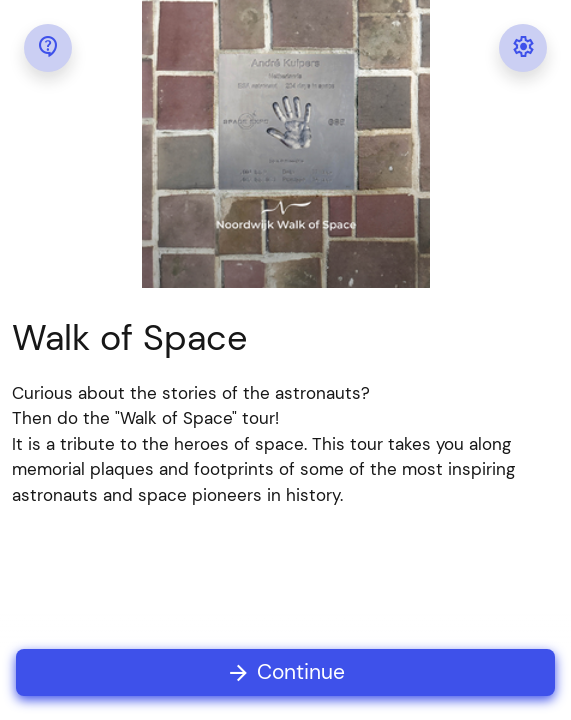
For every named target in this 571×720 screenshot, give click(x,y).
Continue (285, 672)
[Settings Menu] (523, 48)
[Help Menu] (48, 48)
